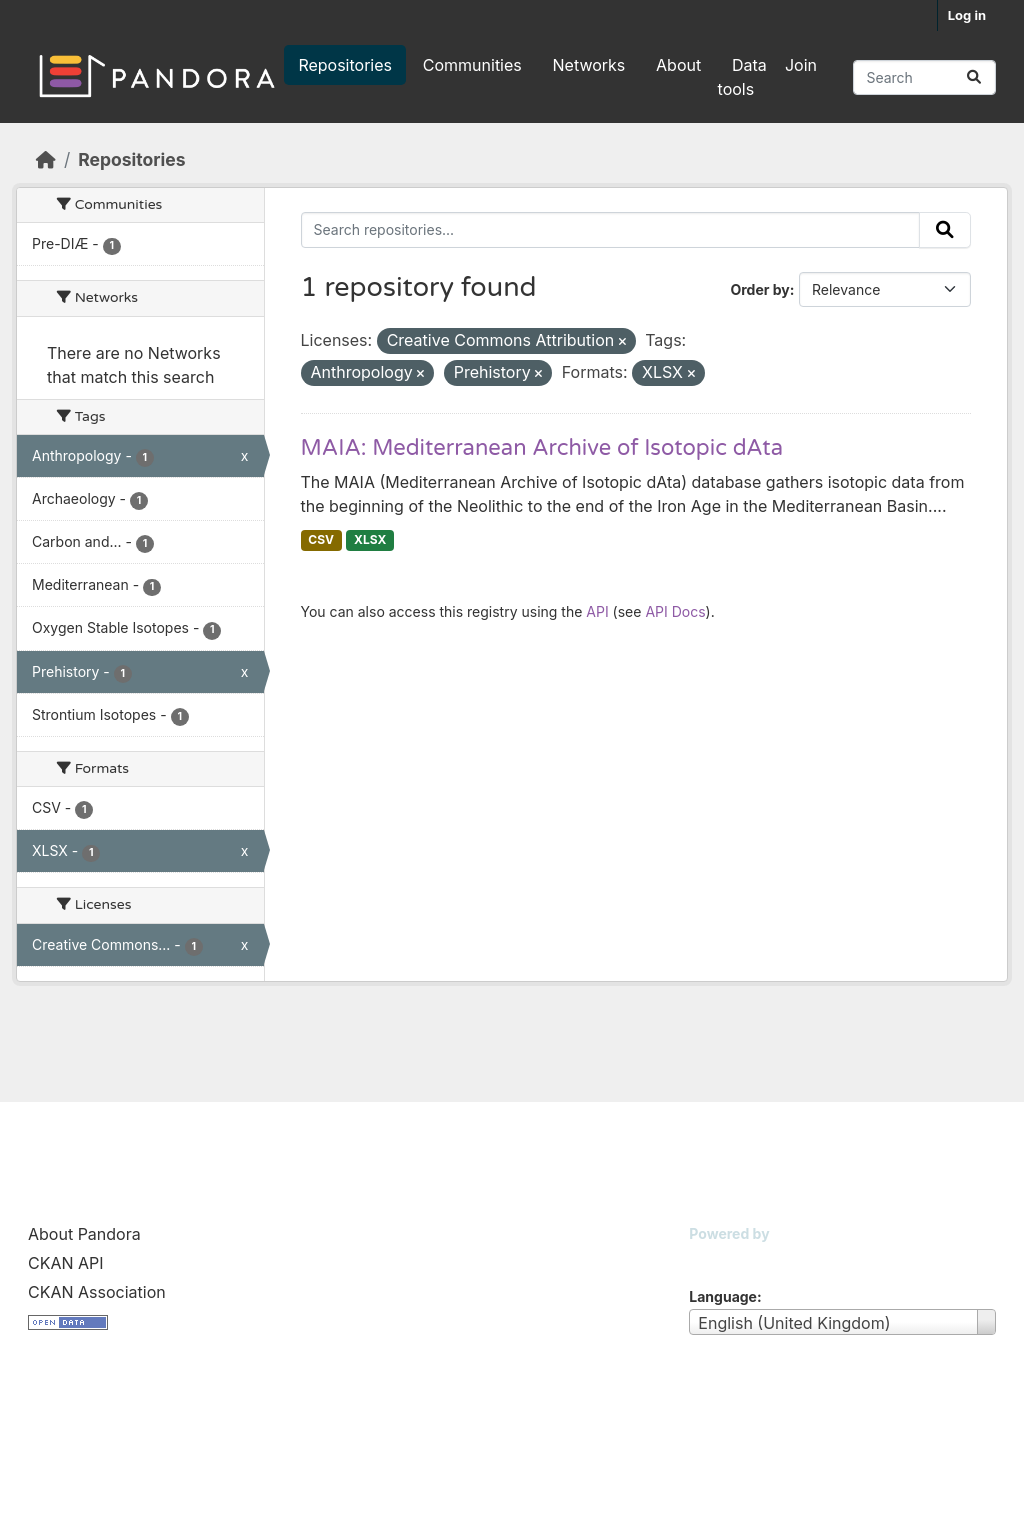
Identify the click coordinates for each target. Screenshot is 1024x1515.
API (597, 611)
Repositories (345, 65)
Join (801, 65)
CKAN (723, 1258)
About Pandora (84, 1234)
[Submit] (974, 77)
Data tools (742, 77)
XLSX (370, 539)
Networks (589, 65)
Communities (472, 65)
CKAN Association (97, 1292)
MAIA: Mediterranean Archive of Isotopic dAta (542, 448)
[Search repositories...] (924, 77)
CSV (321, 539)
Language (723, 1296)
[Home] (46, 159)
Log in (967, 15)
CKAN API (66, 1263)
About (678, 65)
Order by (759, 289)
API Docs (675, 611)
